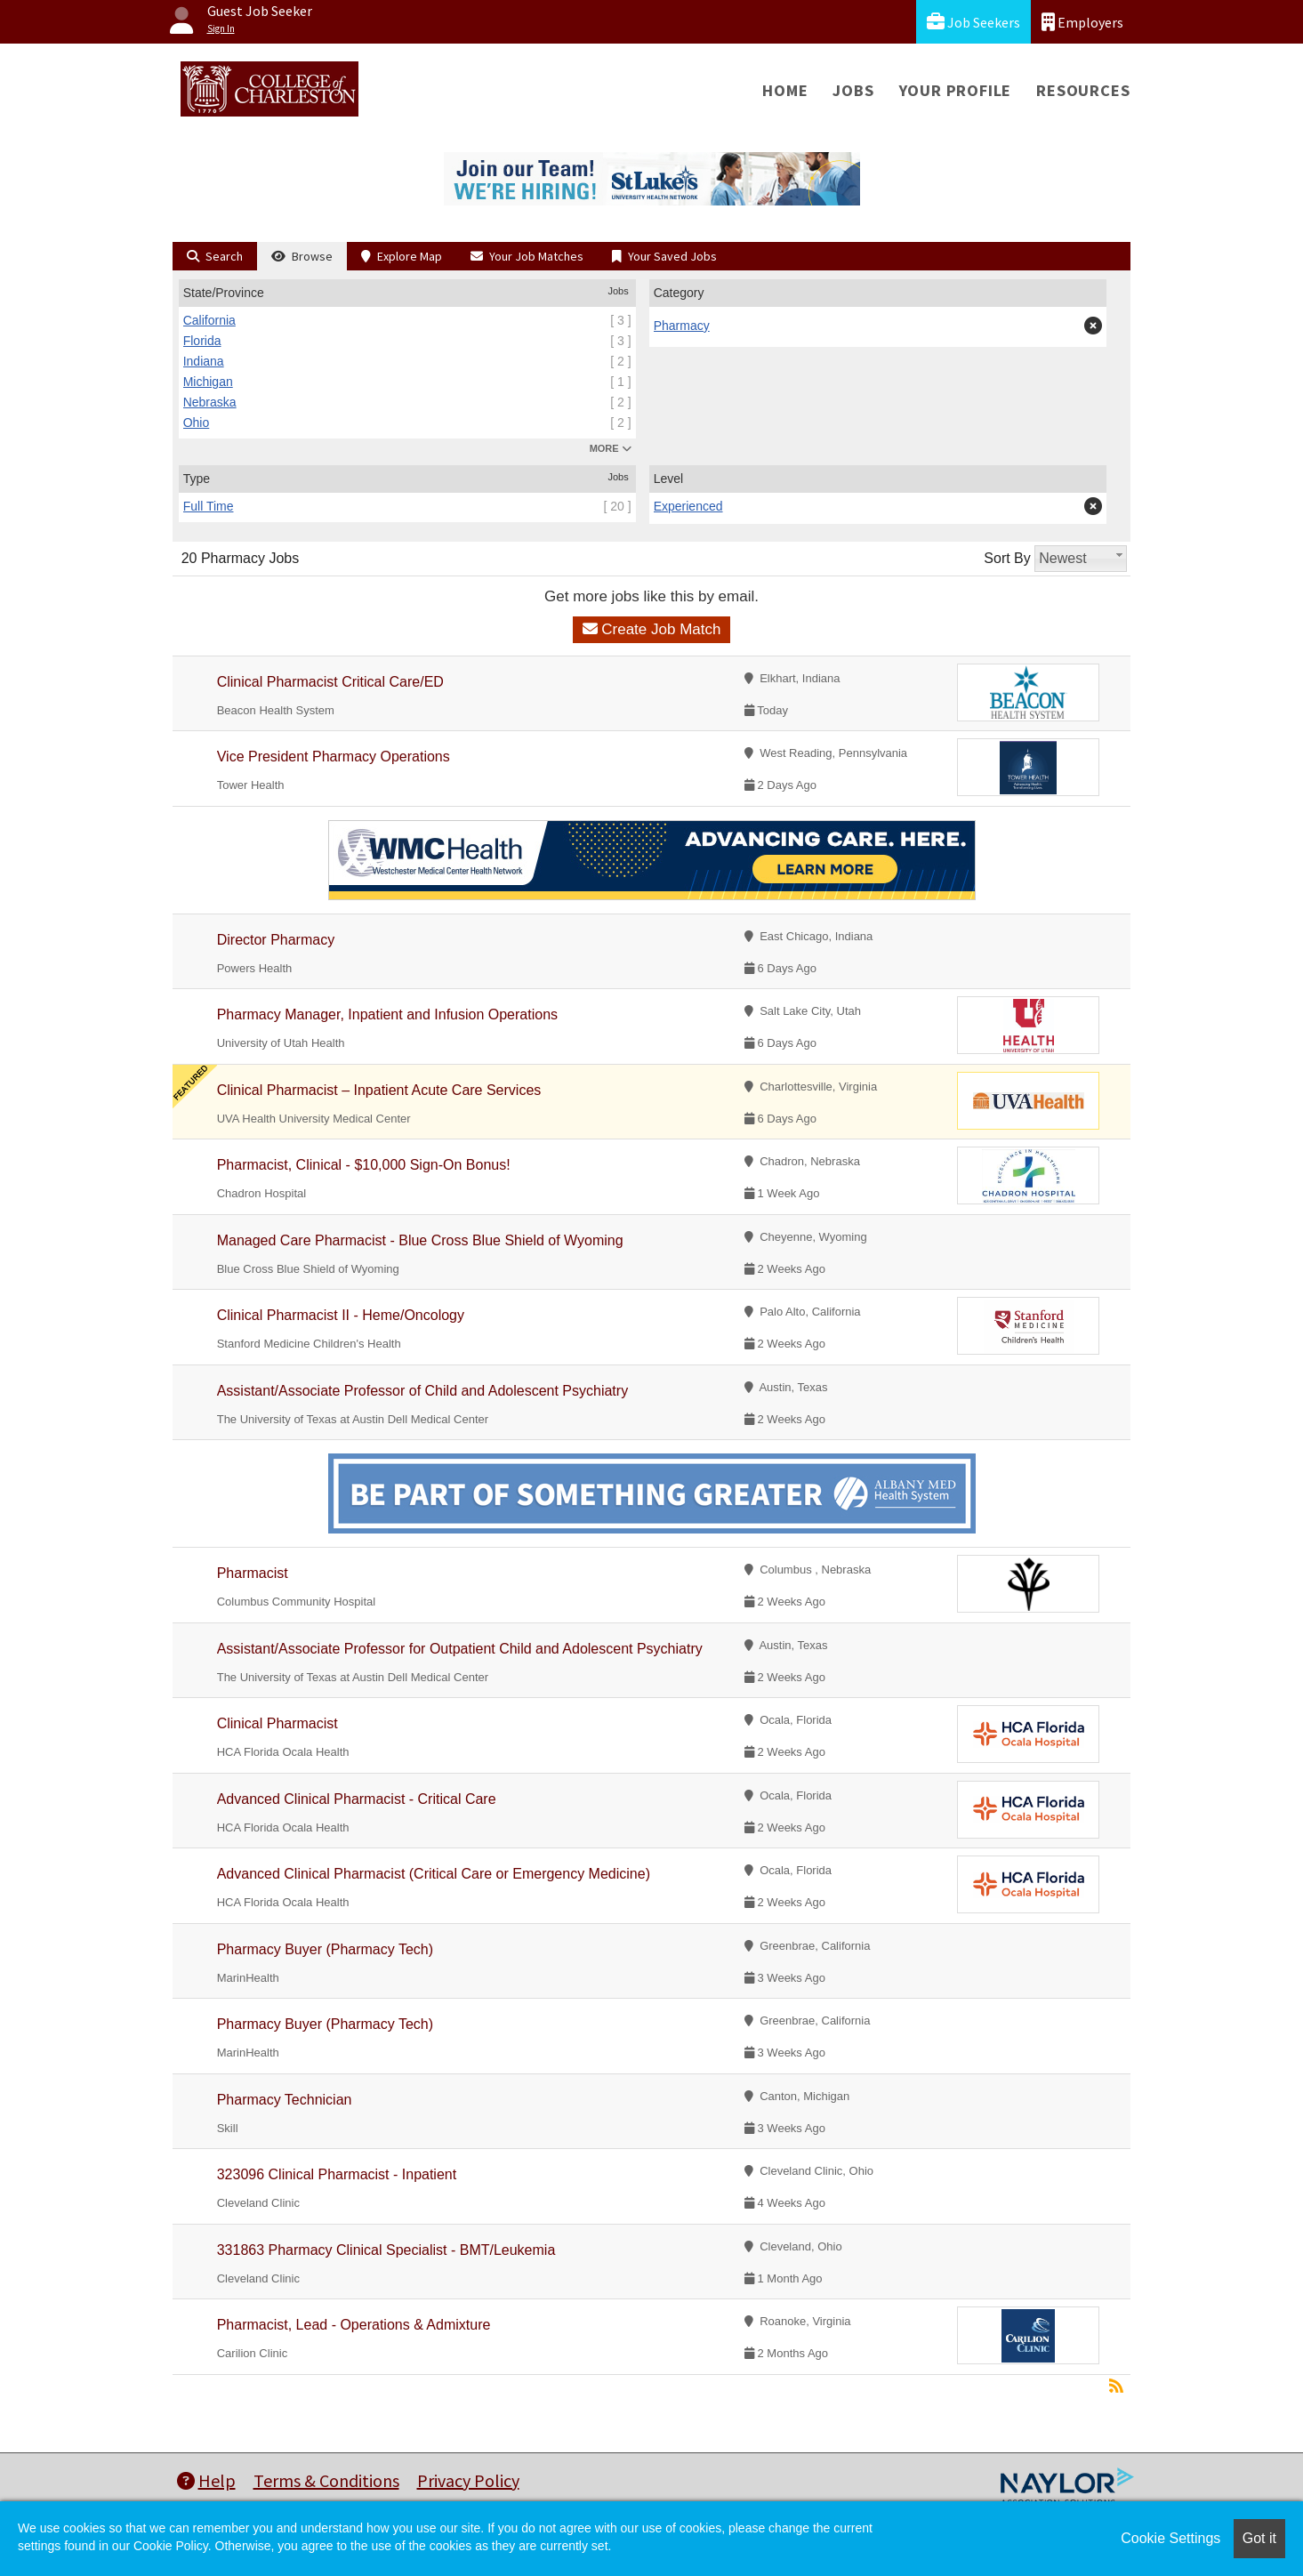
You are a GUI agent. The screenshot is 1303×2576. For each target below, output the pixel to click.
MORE (610, 448)
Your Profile (955, 90)
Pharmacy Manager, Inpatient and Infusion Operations (387, 1014)
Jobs (852, 90)
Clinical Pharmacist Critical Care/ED (332, 681)
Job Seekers (973, 22)
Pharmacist (252, 1573)
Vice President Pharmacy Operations (333, 756)
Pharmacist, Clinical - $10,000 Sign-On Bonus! (364, 1164)
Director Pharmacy (275, 939)
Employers (1082, 22)
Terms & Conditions (326, 2480)
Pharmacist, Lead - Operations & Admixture (354, 2324)
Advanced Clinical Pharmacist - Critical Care (356, 1799)
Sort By (1007, 558)
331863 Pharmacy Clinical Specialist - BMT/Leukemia (386, 2250)
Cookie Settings (1170, 2538)
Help (206, 2480)
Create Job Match (652, 629)
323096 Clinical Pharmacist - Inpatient (336, 2174)
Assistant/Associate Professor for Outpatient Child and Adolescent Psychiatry (460, 1648)
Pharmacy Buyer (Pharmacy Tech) (325, 1949)
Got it (1259, 2538)
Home (785, 90)
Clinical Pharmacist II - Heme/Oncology (340, 1315)
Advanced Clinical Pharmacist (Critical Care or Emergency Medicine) (433, 1873)
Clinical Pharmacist (277, 1723)
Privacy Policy (468, 2480)
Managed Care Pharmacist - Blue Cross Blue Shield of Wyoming (420, 1240)
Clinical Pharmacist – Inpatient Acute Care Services (379, 1090)
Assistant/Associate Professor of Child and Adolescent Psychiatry (422, 1390)
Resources (1083, 90)
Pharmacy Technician (284, 2099)
